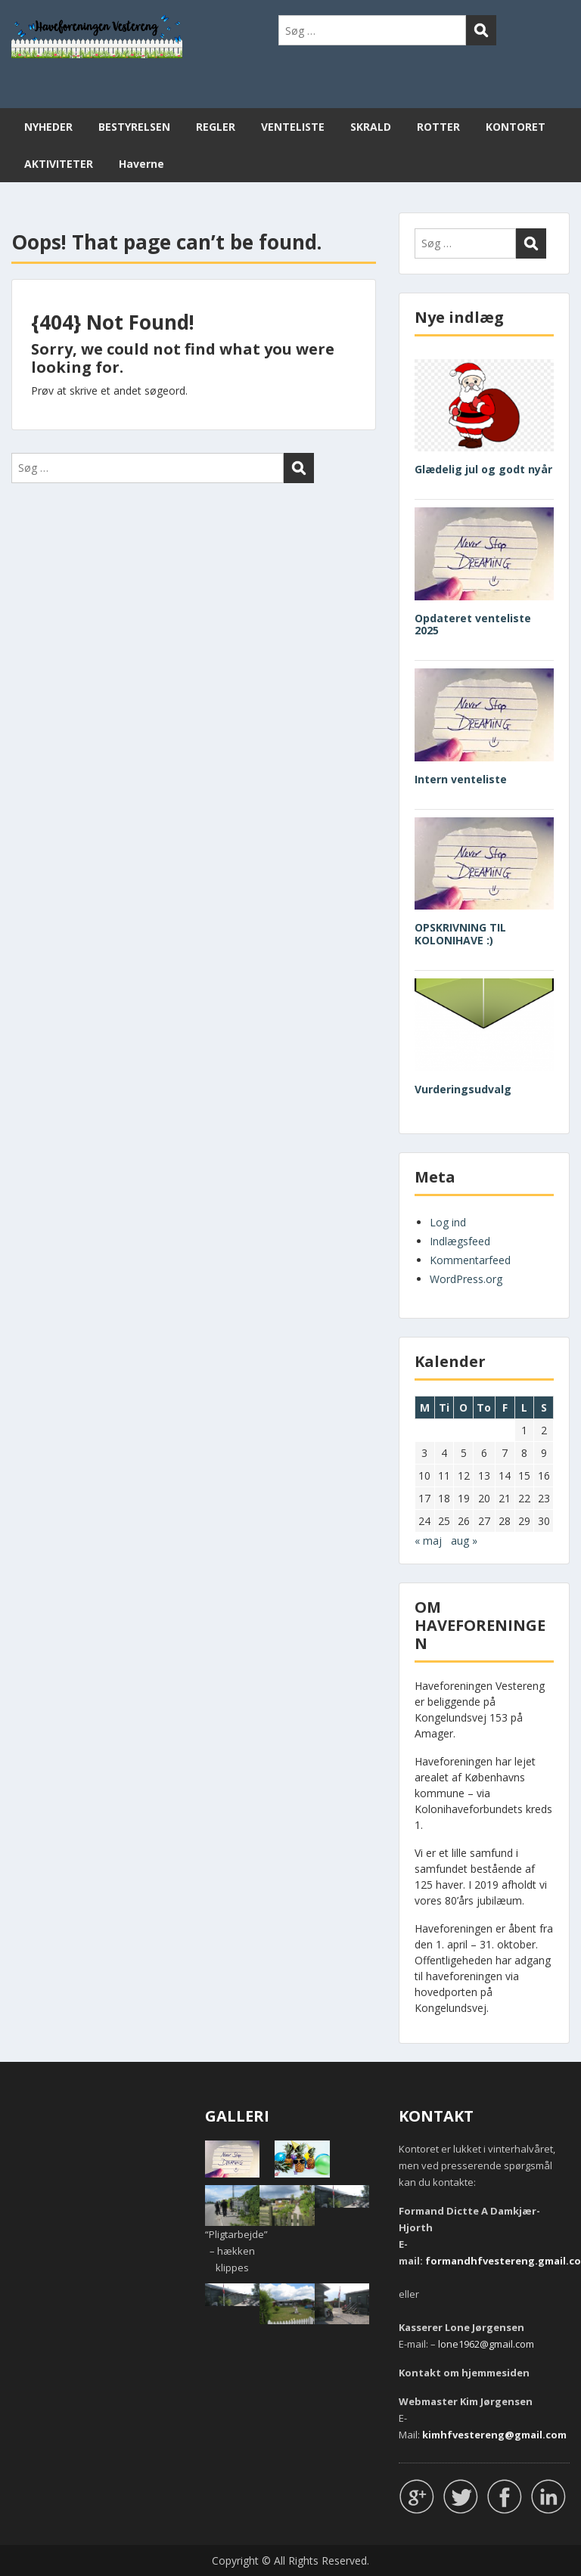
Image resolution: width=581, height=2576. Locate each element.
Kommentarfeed (470, 1260)
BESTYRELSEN (134, 126)
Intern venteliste (461, 779)
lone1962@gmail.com (486, 2344)
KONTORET (515, 126)
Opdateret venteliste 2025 (473, 624)
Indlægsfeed (460, 1241)
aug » (464, 1540)
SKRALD (370, 126)
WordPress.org (466, 1279)
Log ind (448, 1222)
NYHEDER (48, 126)
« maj (428, 1540)
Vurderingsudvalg (463, 1089)
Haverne (141, 164)
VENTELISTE (293, 126)
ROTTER (438, 126)
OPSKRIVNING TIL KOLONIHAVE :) (460, 933)
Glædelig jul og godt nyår (483, 469)
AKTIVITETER (58, 164)
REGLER (215, 126)
